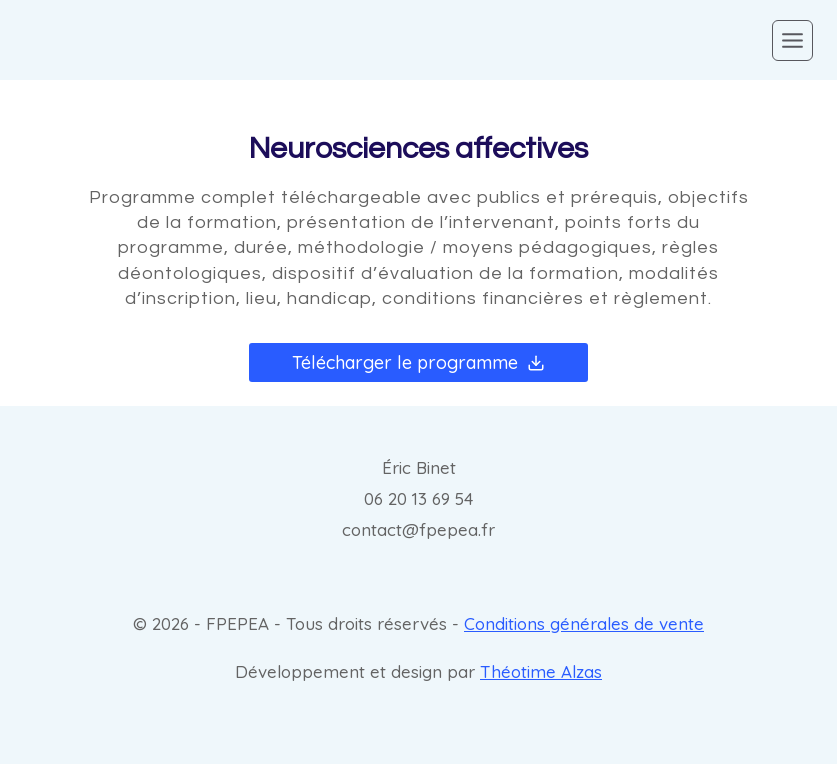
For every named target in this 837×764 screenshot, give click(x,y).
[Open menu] (792, 40)
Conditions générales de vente (584, 623)
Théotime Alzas (541, 671)
